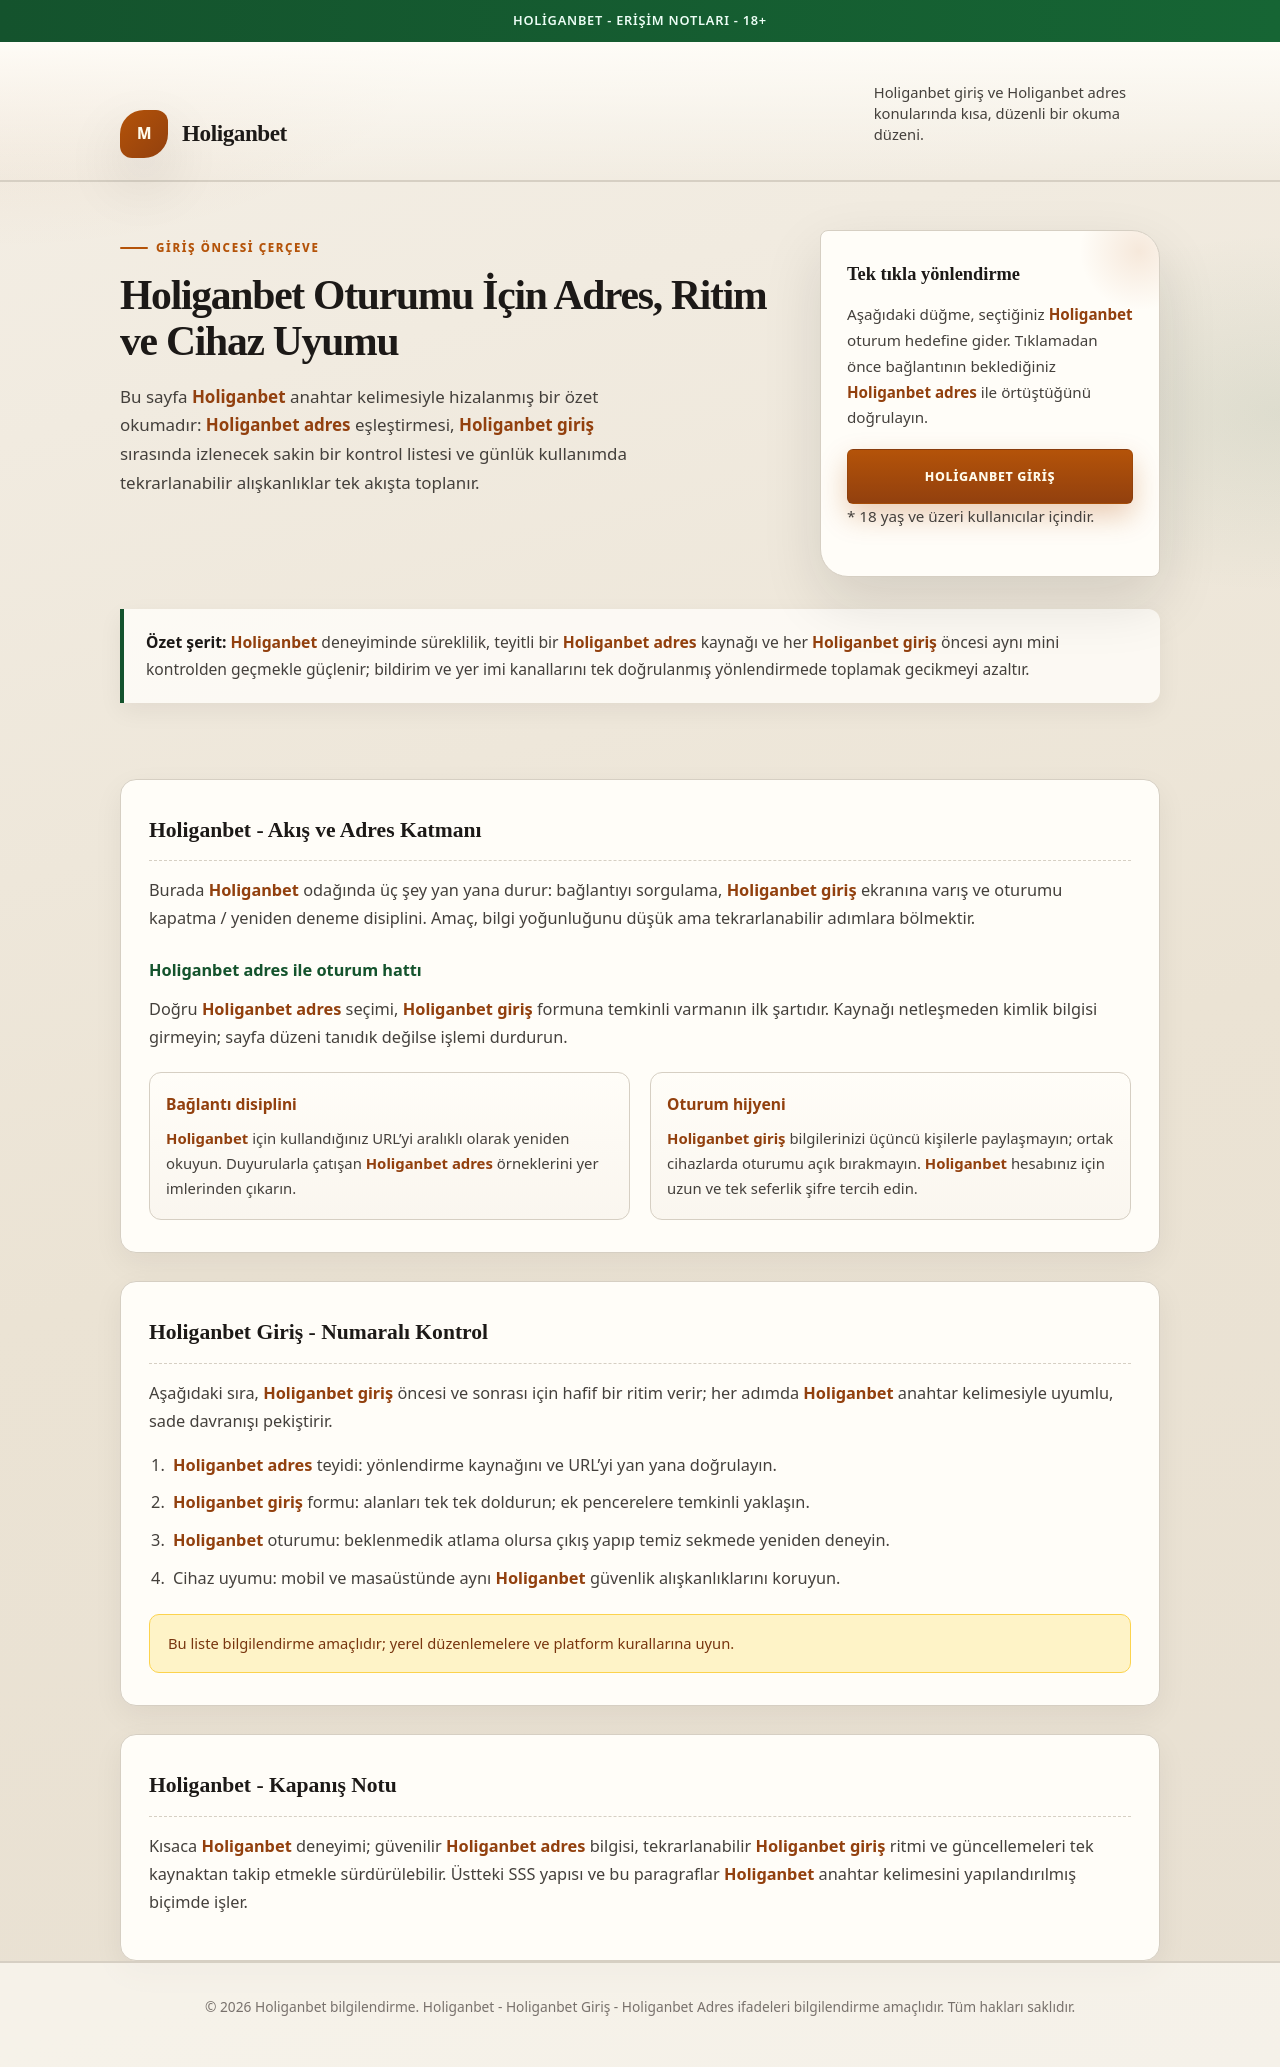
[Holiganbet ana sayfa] (203, 134)
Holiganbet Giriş (990, 476)
